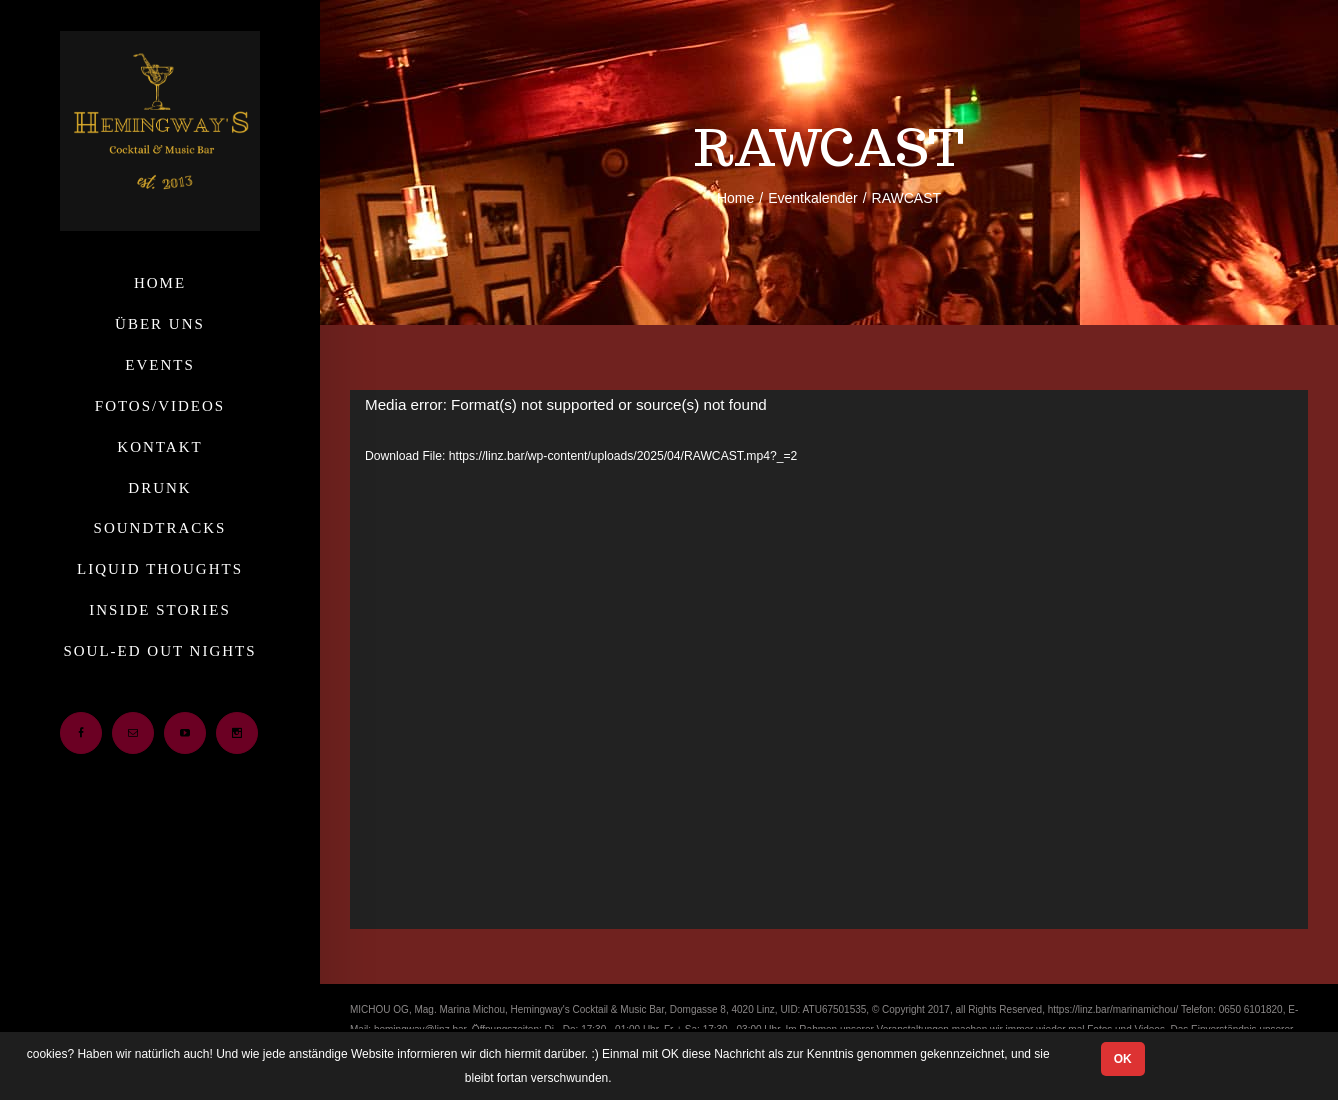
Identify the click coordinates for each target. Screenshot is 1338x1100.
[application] (829, 659)
